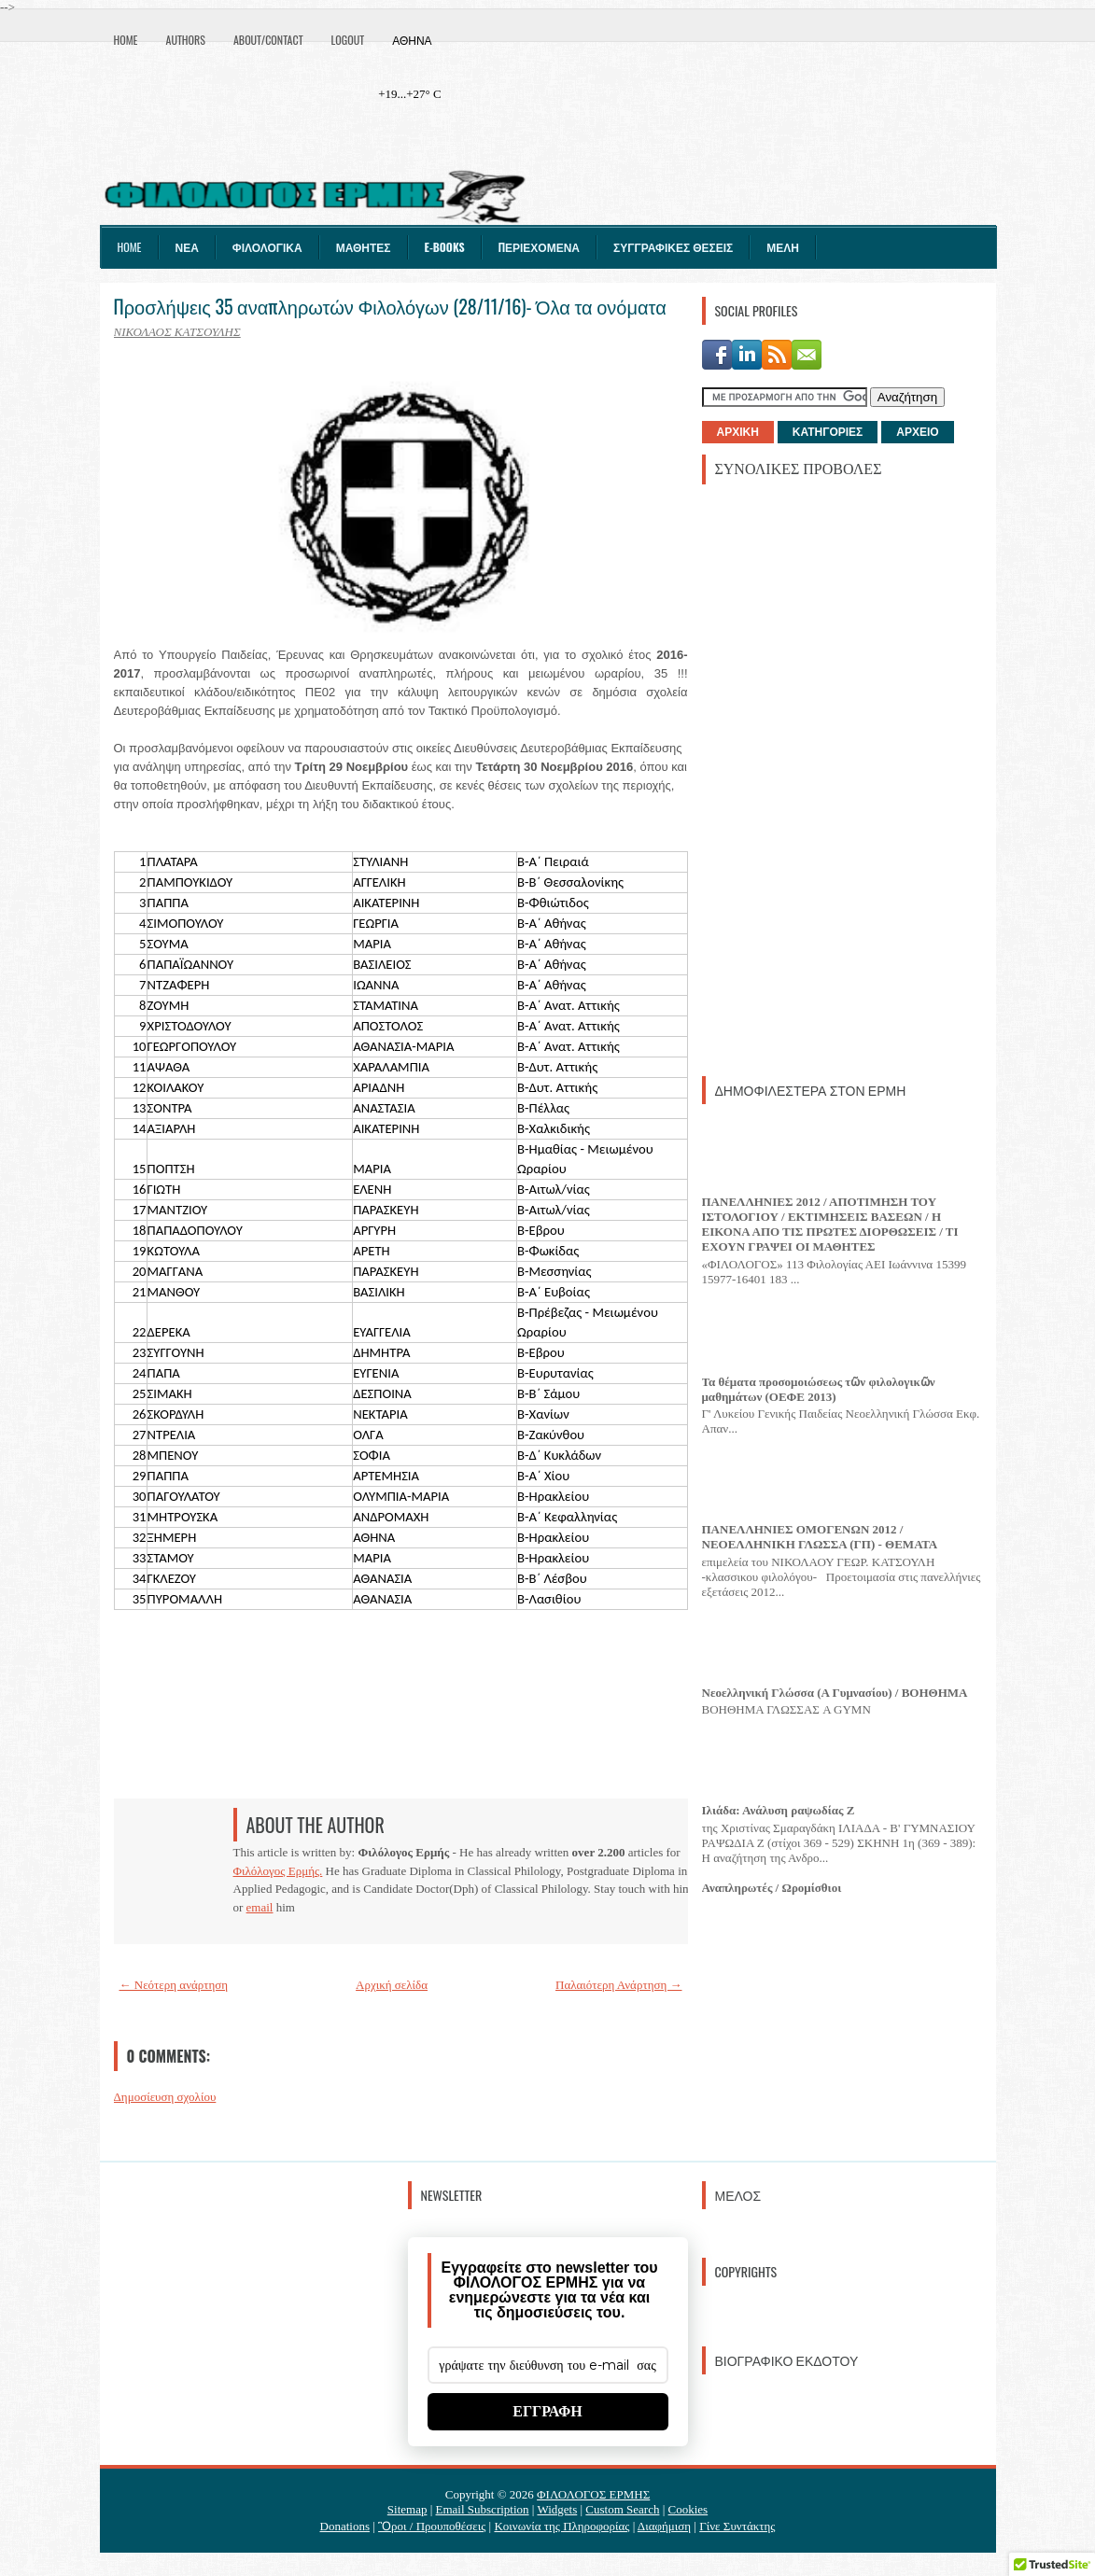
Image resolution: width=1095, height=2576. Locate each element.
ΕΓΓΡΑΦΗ (547, 2411)
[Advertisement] (842, 778)
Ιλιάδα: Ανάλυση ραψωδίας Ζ (778, 1810)
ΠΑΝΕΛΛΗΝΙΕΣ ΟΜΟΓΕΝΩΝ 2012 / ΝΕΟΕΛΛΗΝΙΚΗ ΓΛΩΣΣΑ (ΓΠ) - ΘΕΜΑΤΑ (820, 1536)
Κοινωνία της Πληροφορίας (561, 2526)
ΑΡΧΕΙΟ (917, 432)
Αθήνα (411, 40)
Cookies (688, 2509)
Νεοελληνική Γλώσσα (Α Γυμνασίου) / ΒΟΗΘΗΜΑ (835, 1693)
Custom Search (622, 2509)
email (260, 1907)
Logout (348, 40)
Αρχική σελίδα (392, 1985)
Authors (185, 40)
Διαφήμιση (664, 2526)
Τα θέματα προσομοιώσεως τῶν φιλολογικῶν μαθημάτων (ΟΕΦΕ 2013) (818, 1389)
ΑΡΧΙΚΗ (738, 432)
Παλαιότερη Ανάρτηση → (618, 1985)
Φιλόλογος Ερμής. (278, 1871)
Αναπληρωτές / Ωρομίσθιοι (772, 1888)
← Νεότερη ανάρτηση (174, 1985)
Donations (345, 2526)
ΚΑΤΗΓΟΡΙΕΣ (828, 432)
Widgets (557, 2509)
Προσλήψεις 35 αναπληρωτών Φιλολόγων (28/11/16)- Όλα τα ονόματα (390, 306)
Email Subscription (482, 2509)
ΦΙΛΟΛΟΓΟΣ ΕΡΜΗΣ (593, 2494)
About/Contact (268, 40)
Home (126, 40)
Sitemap (407, 2509)
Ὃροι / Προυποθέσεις (431, 2526)
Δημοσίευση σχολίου (165, 2097)
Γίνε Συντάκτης (737, 2526)
